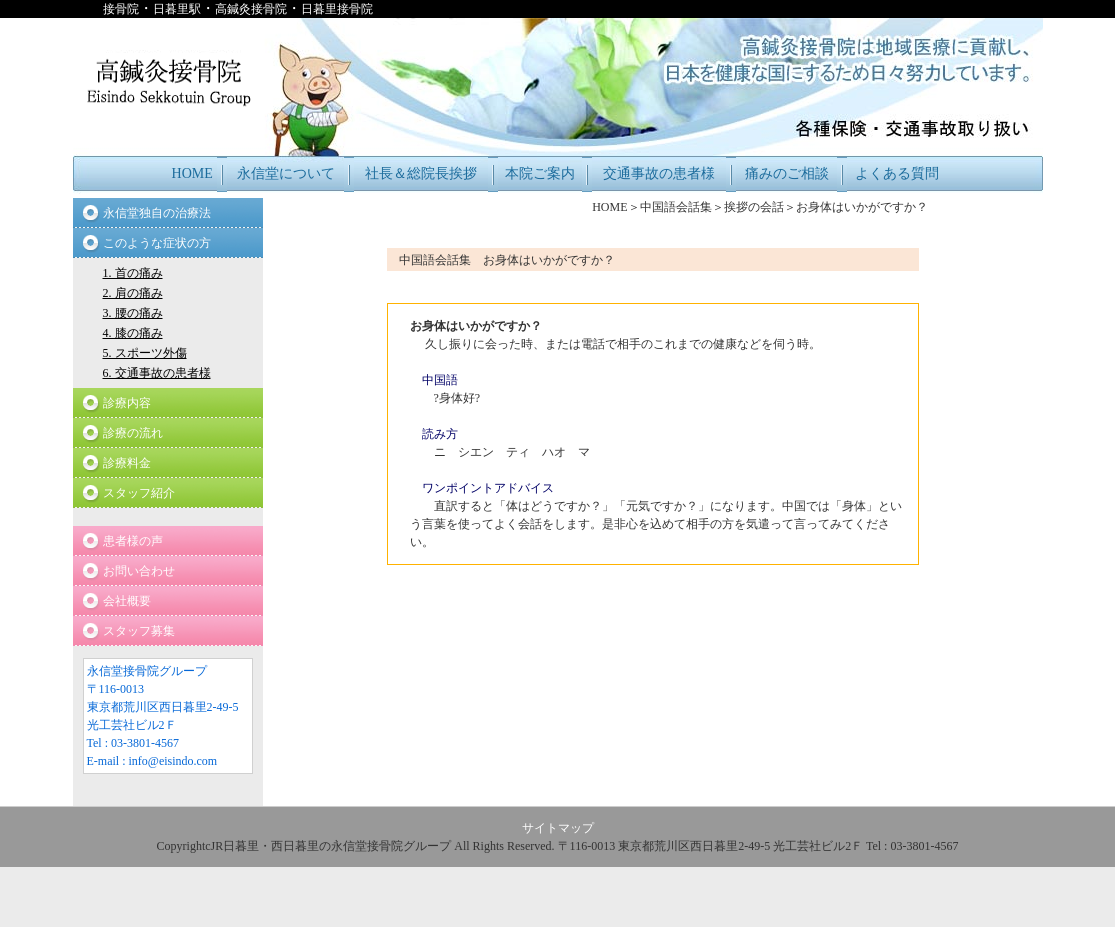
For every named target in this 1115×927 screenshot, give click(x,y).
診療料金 (127, 463)
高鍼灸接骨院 (251, 9)
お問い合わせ (139, 571)
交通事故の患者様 (659, 173)
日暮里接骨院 (337, 9)
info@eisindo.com (173, 761)
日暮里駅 (177, 9)
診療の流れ (133, 433)
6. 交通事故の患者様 (157, 373)
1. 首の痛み (133, 273)
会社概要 (127, 601)
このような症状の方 (157, 243)
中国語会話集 (676, 207)
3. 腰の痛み (133, 313)
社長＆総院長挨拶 (421, 173)
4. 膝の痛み (133, 333)
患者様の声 (133, 541)
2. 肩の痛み (133, 293)
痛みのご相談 (787, 173)
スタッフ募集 (139, 631)
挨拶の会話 (754, 207)
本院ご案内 (540, 173)
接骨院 (121, 9)
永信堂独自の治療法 (157, 213)
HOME (192, 173)
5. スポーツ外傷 (145, 353)
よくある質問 (897, 173)
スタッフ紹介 (139, 493)
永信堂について (286, 173)
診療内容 (127, 403)
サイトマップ (558, 828)
